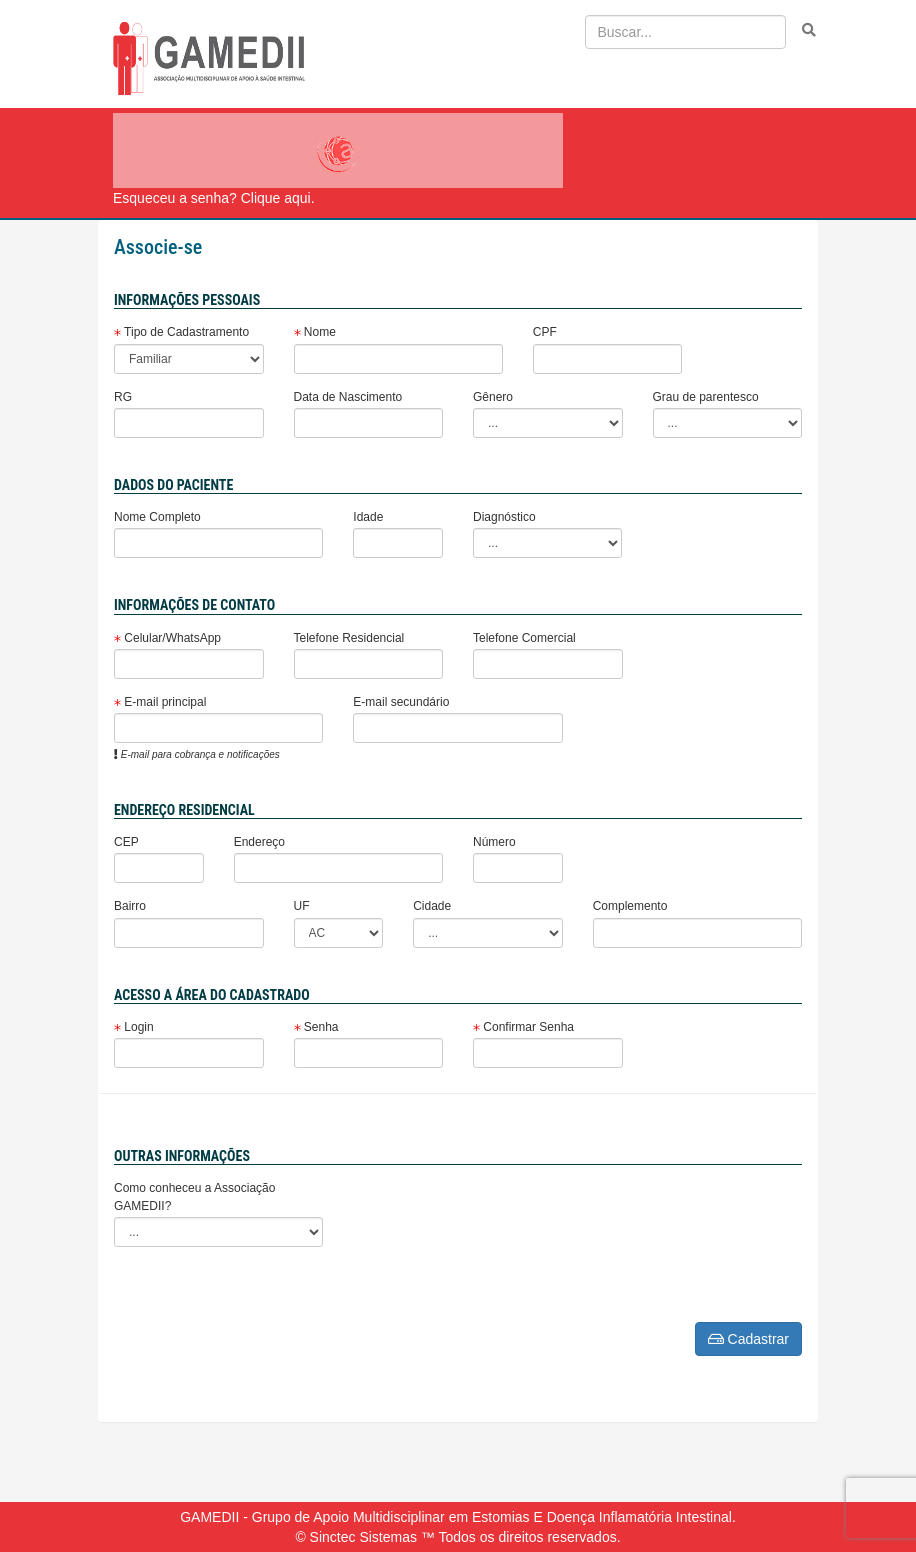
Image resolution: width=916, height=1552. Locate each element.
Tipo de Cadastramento (181, 332)
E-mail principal (160, 702)
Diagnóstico (504, 517)
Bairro (130, 906)
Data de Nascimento (348, 397)
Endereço (259, 842)
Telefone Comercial (524, 638)
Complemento (630, 906)
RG (123, 397)
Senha (316, 1027)
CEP (126, 842)
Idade (368, 517)
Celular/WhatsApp (167, 638)
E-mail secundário (401, 702)
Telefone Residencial (349, 638)
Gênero (493, 397)
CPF (545, 332)
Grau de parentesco (706, 397)
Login (134, 1027)
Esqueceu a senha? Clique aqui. (214, 198)
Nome (315, 332)
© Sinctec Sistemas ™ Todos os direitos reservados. (457, 1537)
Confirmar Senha (523, 1027)
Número (494, 842)
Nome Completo (157, 517)
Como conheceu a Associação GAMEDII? (194, 1196)
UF (302, 906)
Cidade (432, 906)
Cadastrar (748, 1339)
